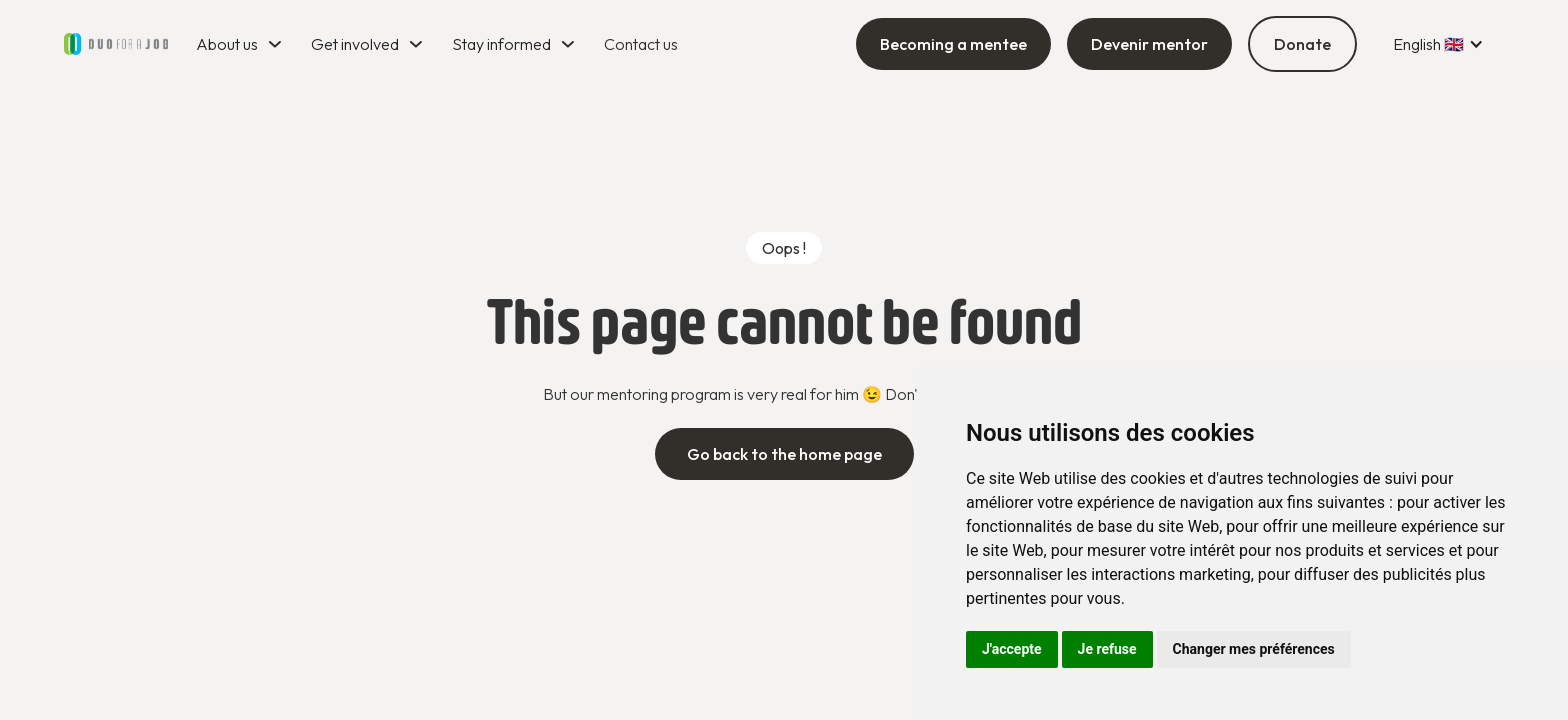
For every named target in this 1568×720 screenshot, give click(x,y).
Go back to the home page (784, 454)
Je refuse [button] (1107, 649)
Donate (1302, 44)
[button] (241, 44)
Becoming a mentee (953, 44)
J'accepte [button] (1012, 649)
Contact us (641, 44)
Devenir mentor (1149, 44)
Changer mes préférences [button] (1254, 649)
